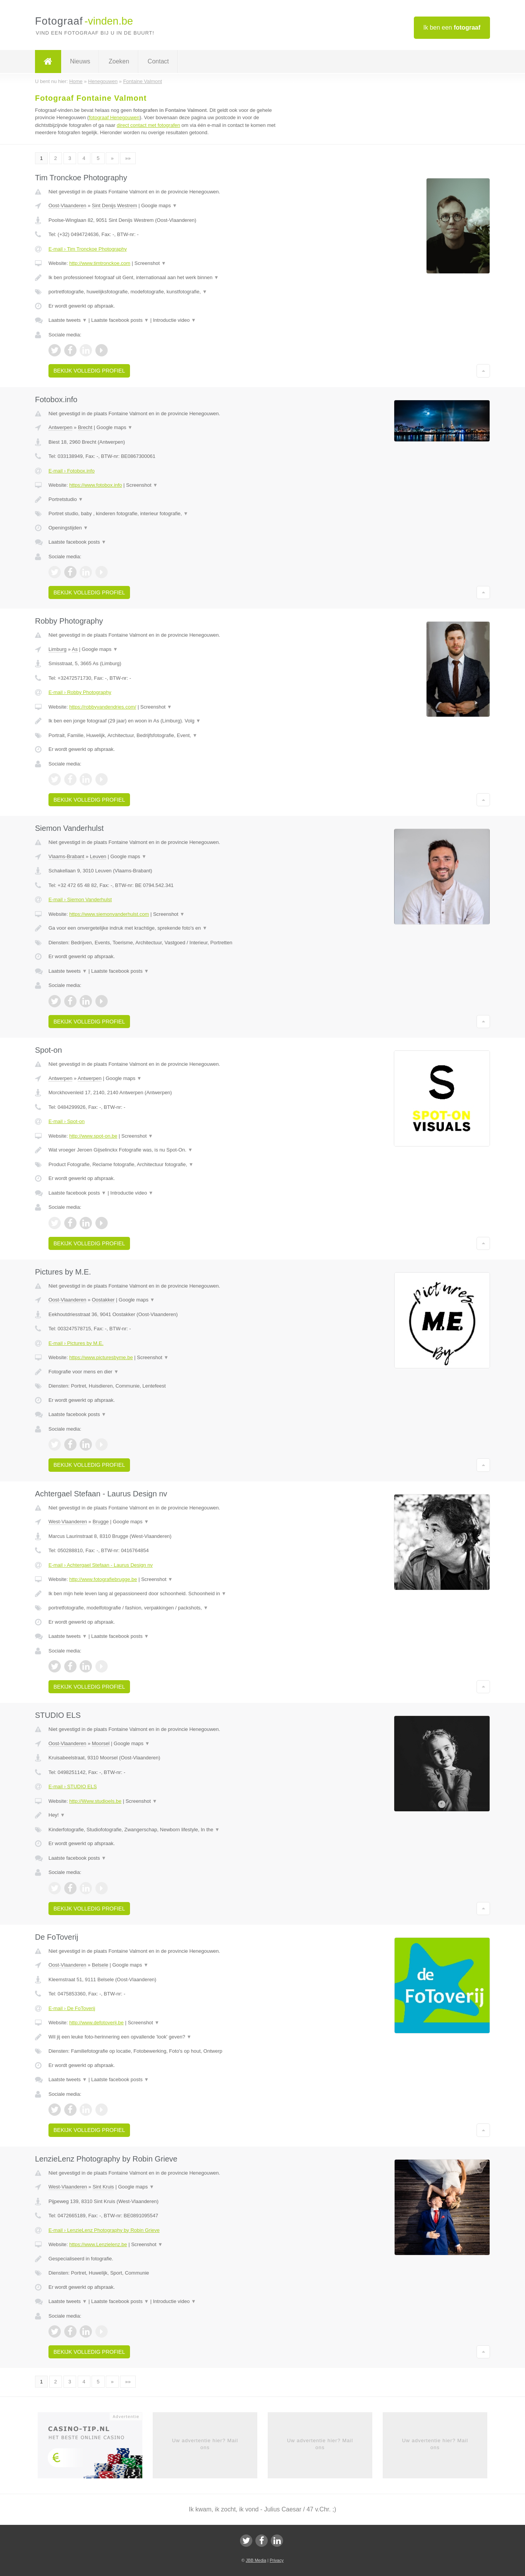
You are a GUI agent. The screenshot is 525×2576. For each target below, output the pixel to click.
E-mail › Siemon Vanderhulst (80, 899)
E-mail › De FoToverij (71, 2008)
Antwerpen (60, 427)
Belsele (100, 1965)
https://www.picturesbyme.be (101, 1357)
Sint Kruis (103, 2187)
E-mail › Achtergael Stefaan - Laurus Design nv (100, 1565)
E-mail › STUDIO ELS (72, 1786)
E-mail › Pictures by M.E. (75, 1343)
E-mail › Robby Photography (79, 692)
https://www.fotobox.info (95, 485)
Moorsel (101, 1743)
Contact (158, 61)
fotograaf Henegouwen (114, 117)
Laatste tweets (67, 320)
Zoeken (118, 61)
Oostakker (103, 1300)
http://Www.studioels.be (95, 1801)
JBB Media (256, 2560)
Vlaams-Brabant (66, 856)
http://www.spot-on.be (93, 1136)
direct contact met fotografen (148, 125)
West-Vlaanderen (67, 1521)
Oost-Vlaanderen (67, 205)
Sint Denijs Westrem (114, 205)
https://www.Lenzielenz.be (98, 2244)
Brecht (85, 427)
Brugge (101, 1521)
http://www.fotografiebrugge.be (103, 1579)
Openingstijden (68, 528)
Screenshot (150, 263)
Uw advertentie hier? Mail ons (205, 2444)
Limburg (57, 649)
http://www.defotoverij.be (96, 2022)
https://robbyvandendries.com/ (102, 707)
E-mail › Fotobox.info (71, 471)
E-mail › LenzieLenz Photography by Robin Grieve (104, 2230)
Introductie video (174, 320)
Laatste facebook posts (120, 320)
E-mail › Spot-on (66, 1121)
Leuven (98, 856)
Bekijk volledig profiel (89, 371)
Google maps (159, 205)
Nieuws (80, 61)
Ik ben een (452, 27)
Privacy (276, 2560)
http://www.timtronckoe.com (99, 263)
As (75, 649)
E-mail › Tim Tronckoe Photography (87, 249)
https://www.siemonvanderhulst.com (109, 914)
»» (127, 158)
